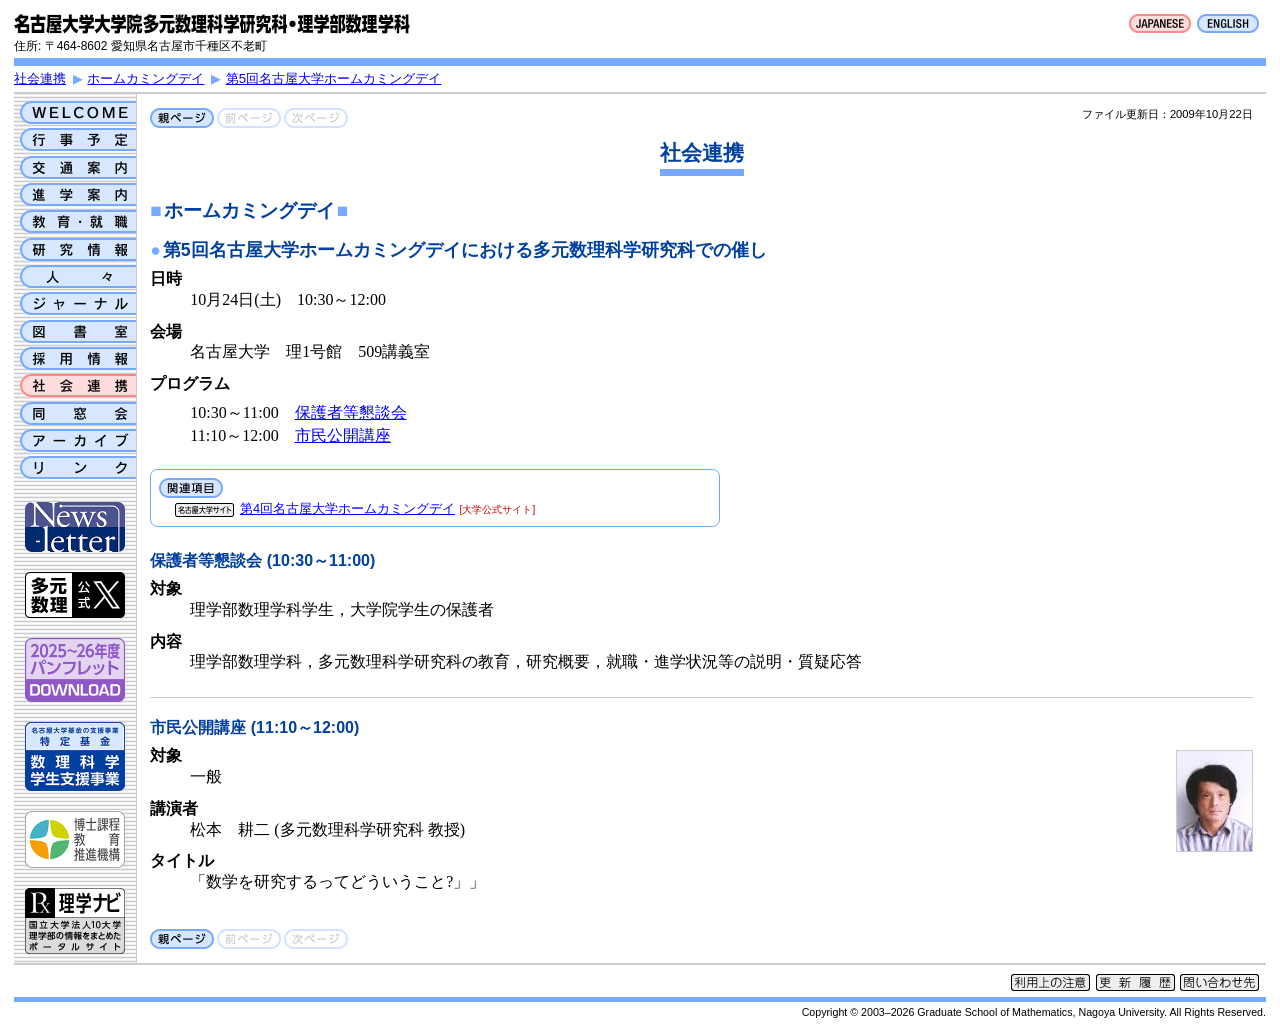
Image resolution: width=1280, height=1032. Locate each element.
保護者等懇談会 (351, 412)
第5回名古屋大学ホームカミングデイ (333, 78)
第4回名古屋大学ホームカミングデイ (347, 508)
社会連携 (40, 78)
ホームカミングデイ (145, 78)
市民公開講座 (343, 435)
